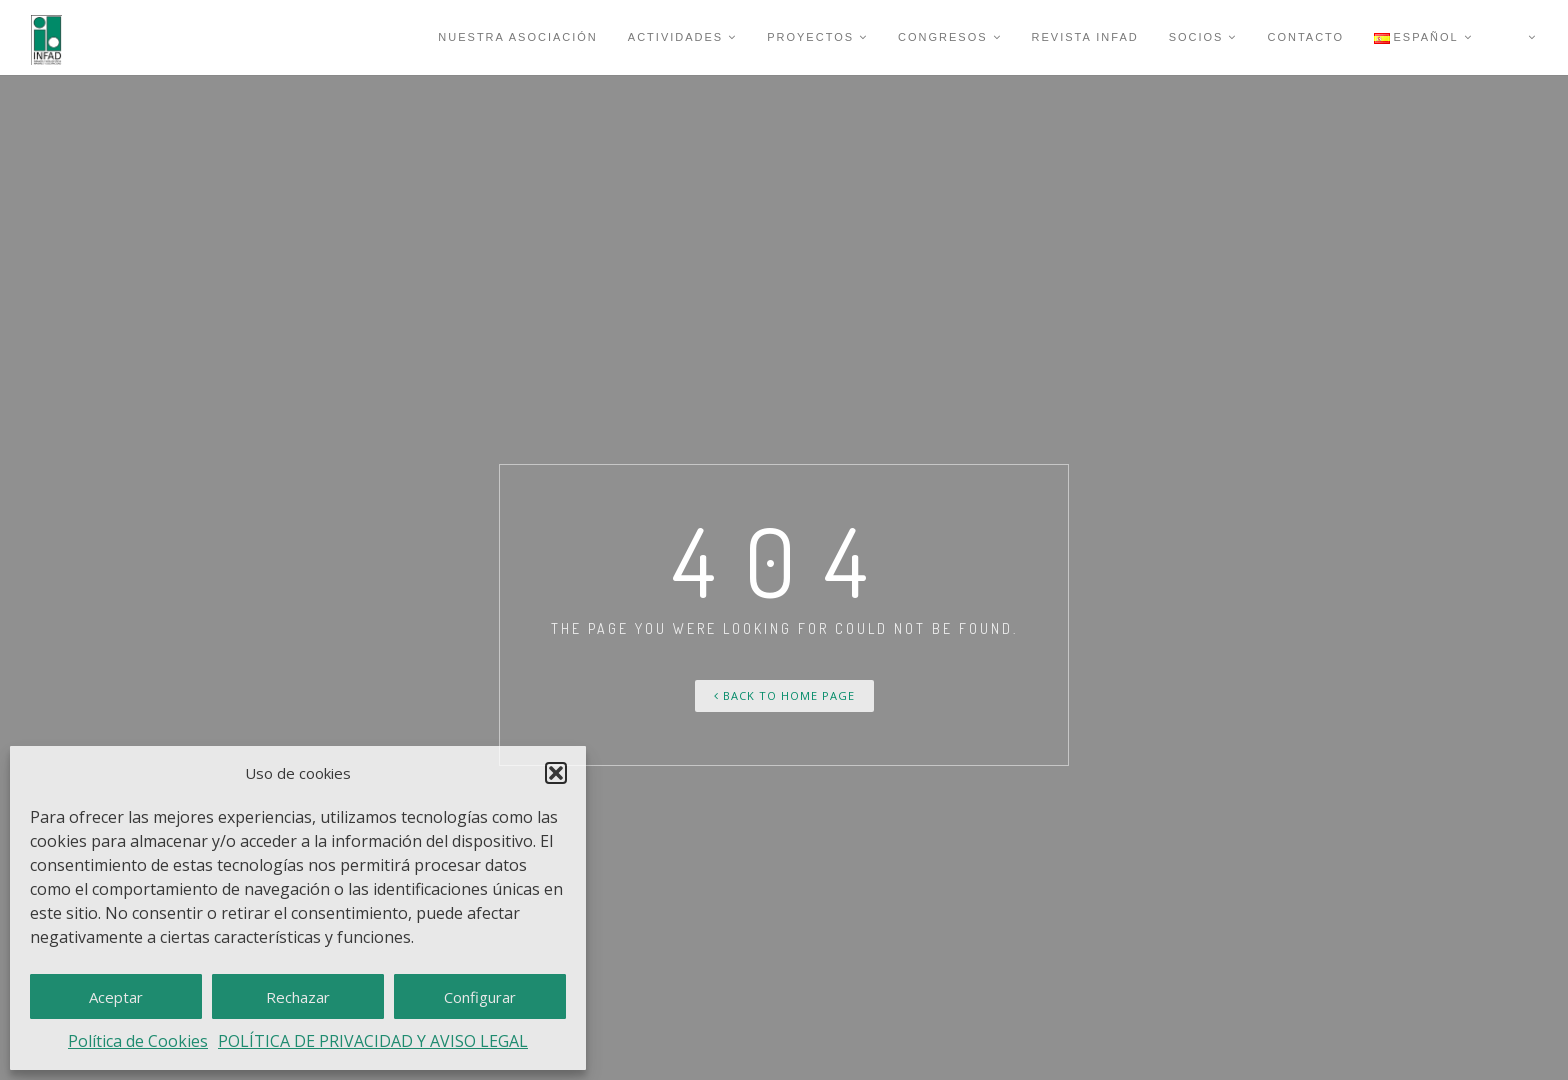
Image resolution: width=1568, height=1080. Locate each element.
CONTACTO (1305, 37)
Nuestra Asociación (517, 37)
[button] (556, 773)
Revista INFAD (1085, 37)
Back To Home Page (784, 695)
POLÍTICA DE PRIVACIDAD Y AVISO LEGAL (373, 1041)
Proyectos (817, 37)
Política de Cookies (138, 1041)
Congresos (950, 37)
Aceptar (116, 997)
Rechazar (298, 997)
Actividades (682, 37)
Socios (1203, 37)
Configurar (480, 997)
